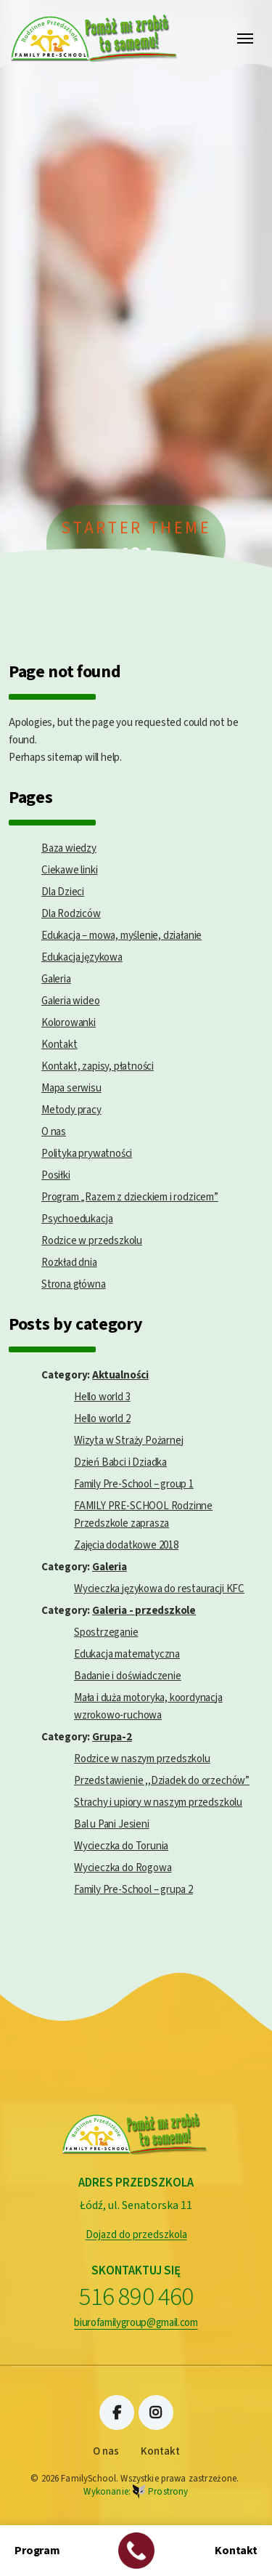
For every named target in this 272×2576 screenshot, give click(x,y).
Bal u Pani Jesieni (111, 1824)
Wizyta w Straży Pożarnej (128, 1440)
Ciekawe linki (69, 870)
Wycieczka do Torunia (121, 1846)
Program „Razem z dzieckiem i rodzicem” (129, 1197)
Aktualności (120, 1375)
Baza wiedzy (68, 848)
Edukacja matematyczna (127, 1654)
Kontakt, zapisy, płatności (97, 1066)
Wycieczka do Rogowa (122, 1868)
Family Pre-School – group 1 (134, 1484)
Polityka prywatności (86, 1153)
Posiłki (55, 1175)
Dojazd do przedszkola (136, 2234)
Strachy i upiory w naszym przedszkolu (158, 1802)
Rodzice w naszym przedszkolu (142, 1759)
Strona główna (73, 1284)
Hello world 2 (102, 1418)
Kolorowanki (68, 1022)
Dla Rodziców (71, 913)
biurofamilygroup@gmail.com (135, 2322)
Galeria (56, 979)
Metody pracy (71, 1110)
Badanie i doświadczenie (127, 1676)
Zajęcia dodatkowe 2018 (126, 1545)
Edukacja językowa (82, 957)
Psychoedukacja (76, 1219)
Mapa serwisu (71, 1088)
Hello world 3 (102, 1397)
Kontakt (59, 1044)
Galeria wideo (70, 1001)
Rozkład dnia (69, 1262)
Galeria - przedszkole (144, 1610)
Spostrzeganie (106, 1632)
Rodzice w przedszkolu (91, 1240)
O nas (53, 1131)
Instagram (156, 2412)
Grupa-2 (112, 1737)
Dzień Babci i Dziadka (120, 1462)
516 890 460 (136, 2297)
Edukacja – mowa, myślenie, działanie (121, 935)
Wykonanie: (135, 2492)
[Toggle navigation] (245, 38)
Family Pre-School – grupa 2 (133, 1889)
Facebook (116, 2412)
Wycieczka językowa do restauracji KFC (159, 1588)
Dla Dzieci (62, 892)
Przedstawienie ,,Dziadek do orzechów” (162, 1780)
